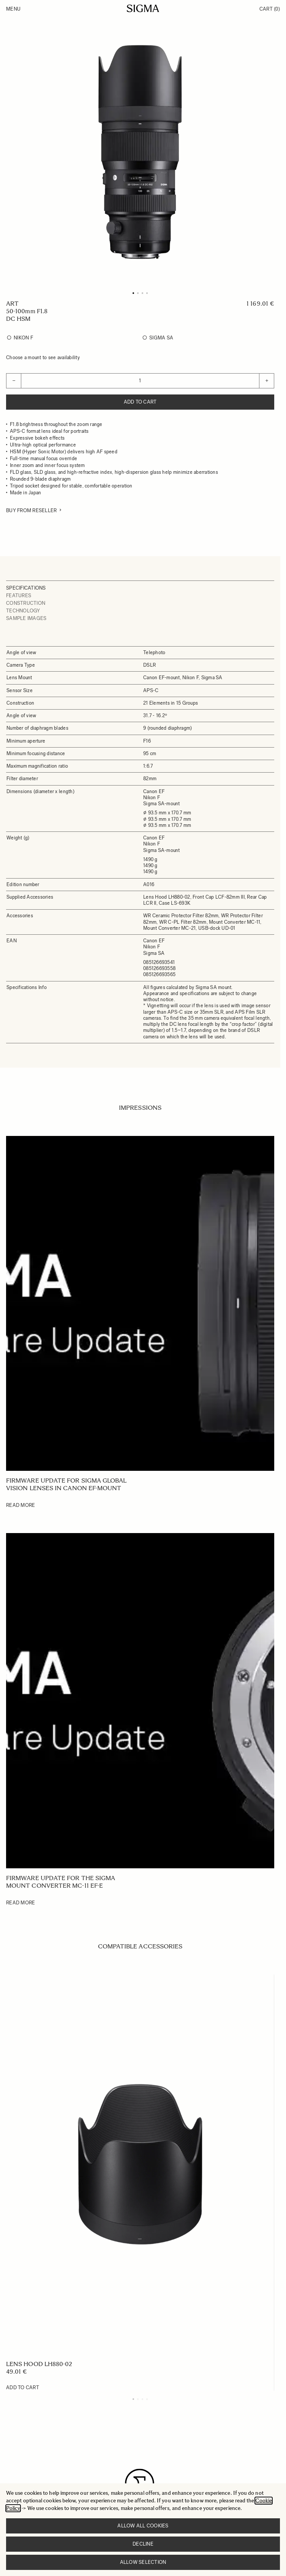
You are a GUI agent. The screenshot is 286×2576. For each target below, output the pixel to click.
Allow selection (143, 2562)
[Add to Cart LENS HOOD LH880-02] (22, 2388)
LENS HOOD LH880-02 (39, 2364)
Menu (13, 9)
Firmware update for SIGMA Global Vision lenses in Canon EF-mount (66, 1484)
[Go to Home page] (143, 8)
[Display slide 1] (133, 2399)
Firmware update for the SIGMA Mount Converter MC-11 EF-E (60, 1881)
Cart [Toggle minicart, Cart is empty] (269, 9)
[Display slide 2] (138, 2399)
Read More (20, 1505)
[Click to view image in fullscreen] (140, 152)
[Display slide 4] (147, 2399)
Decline (143, 2544)
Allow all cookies (142, 2526)
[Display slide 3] (142, 2399)
